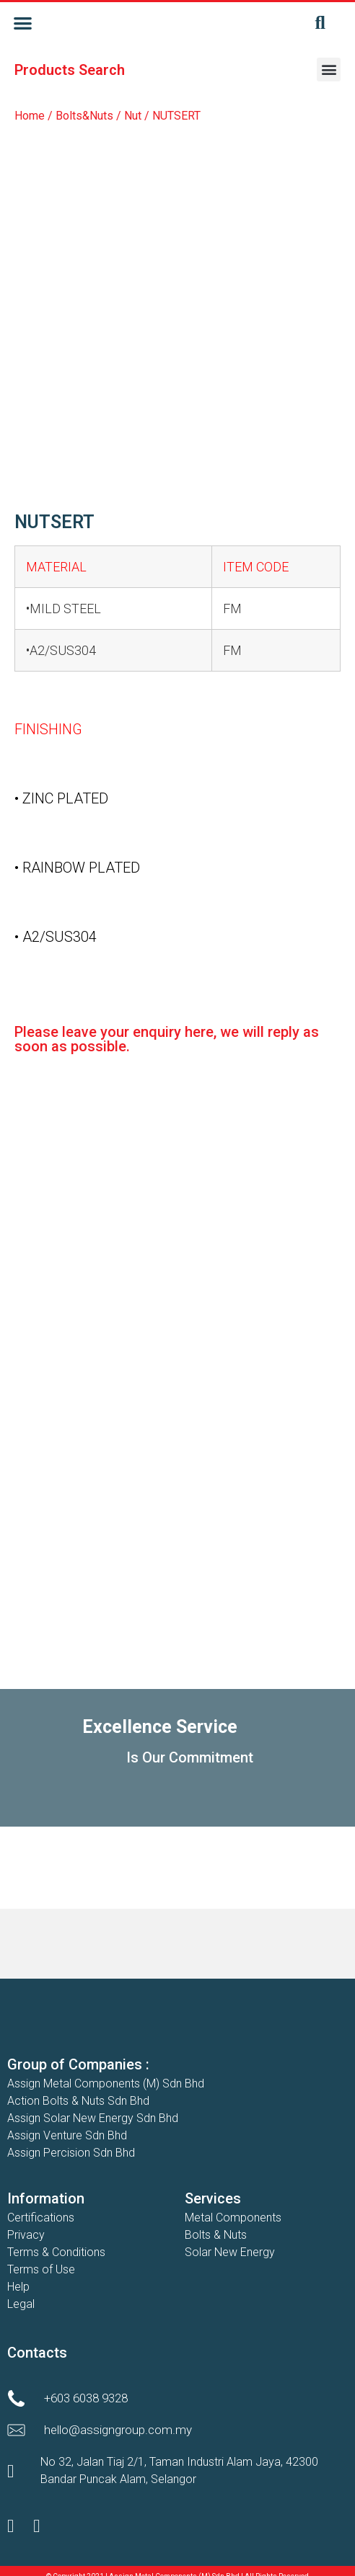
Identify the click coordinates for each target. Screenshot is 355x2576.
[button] (23, 22)
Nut (132, 115)
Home (29, 115)
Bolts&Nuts (84, 115)
